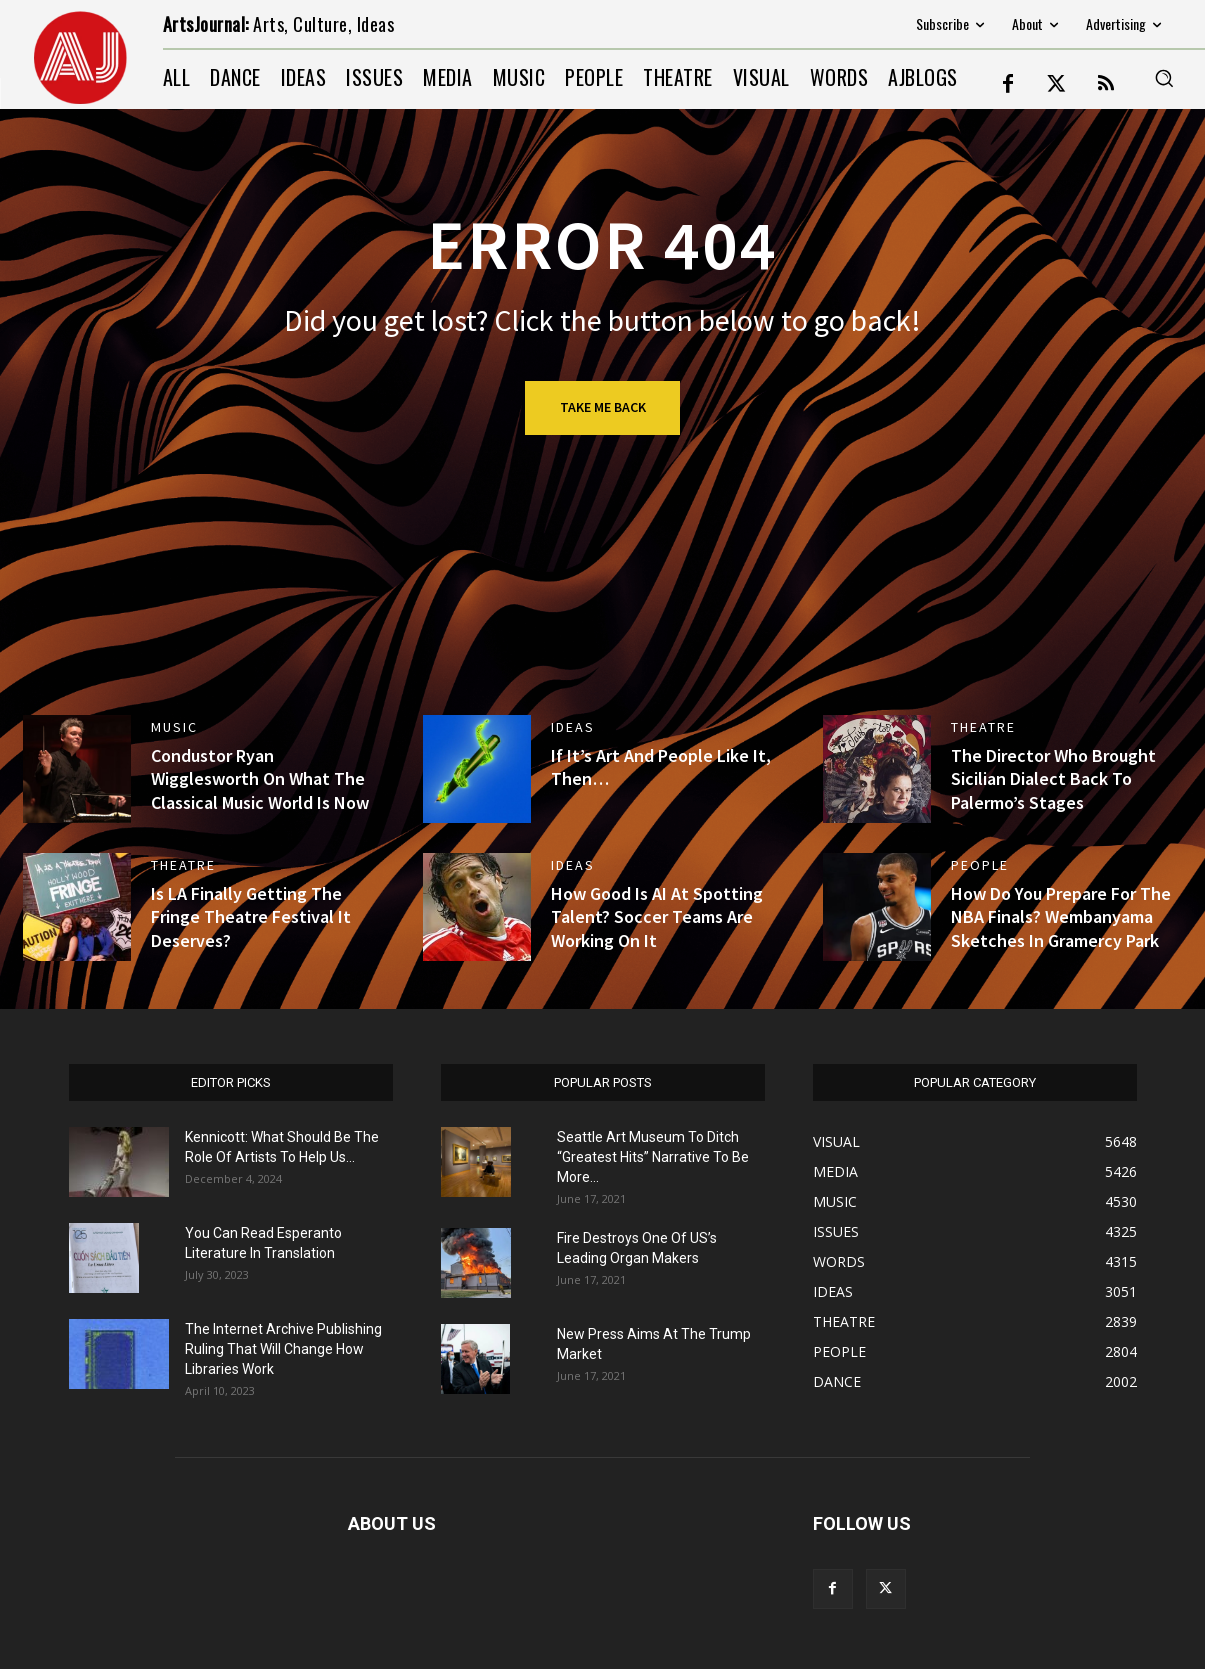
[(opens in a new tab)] (877, 769)
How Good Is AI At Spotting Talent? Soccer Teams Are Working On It (657, 917)
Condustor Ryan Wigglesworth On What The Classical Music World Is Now (260, 779)
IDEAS (573, 727)
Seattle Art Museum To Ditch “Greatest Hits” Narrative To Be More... (653, 1157)
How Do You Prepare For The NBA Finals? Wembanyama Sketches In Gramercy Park (1061, 917)
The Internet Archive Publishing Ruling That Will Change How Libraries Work (283, 1349)
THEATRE (983, 727)
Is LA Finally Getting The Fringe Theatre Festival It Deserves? (251, 917)
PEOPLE (980, 865)
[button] (1164, 78)
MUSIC (174, 727)
